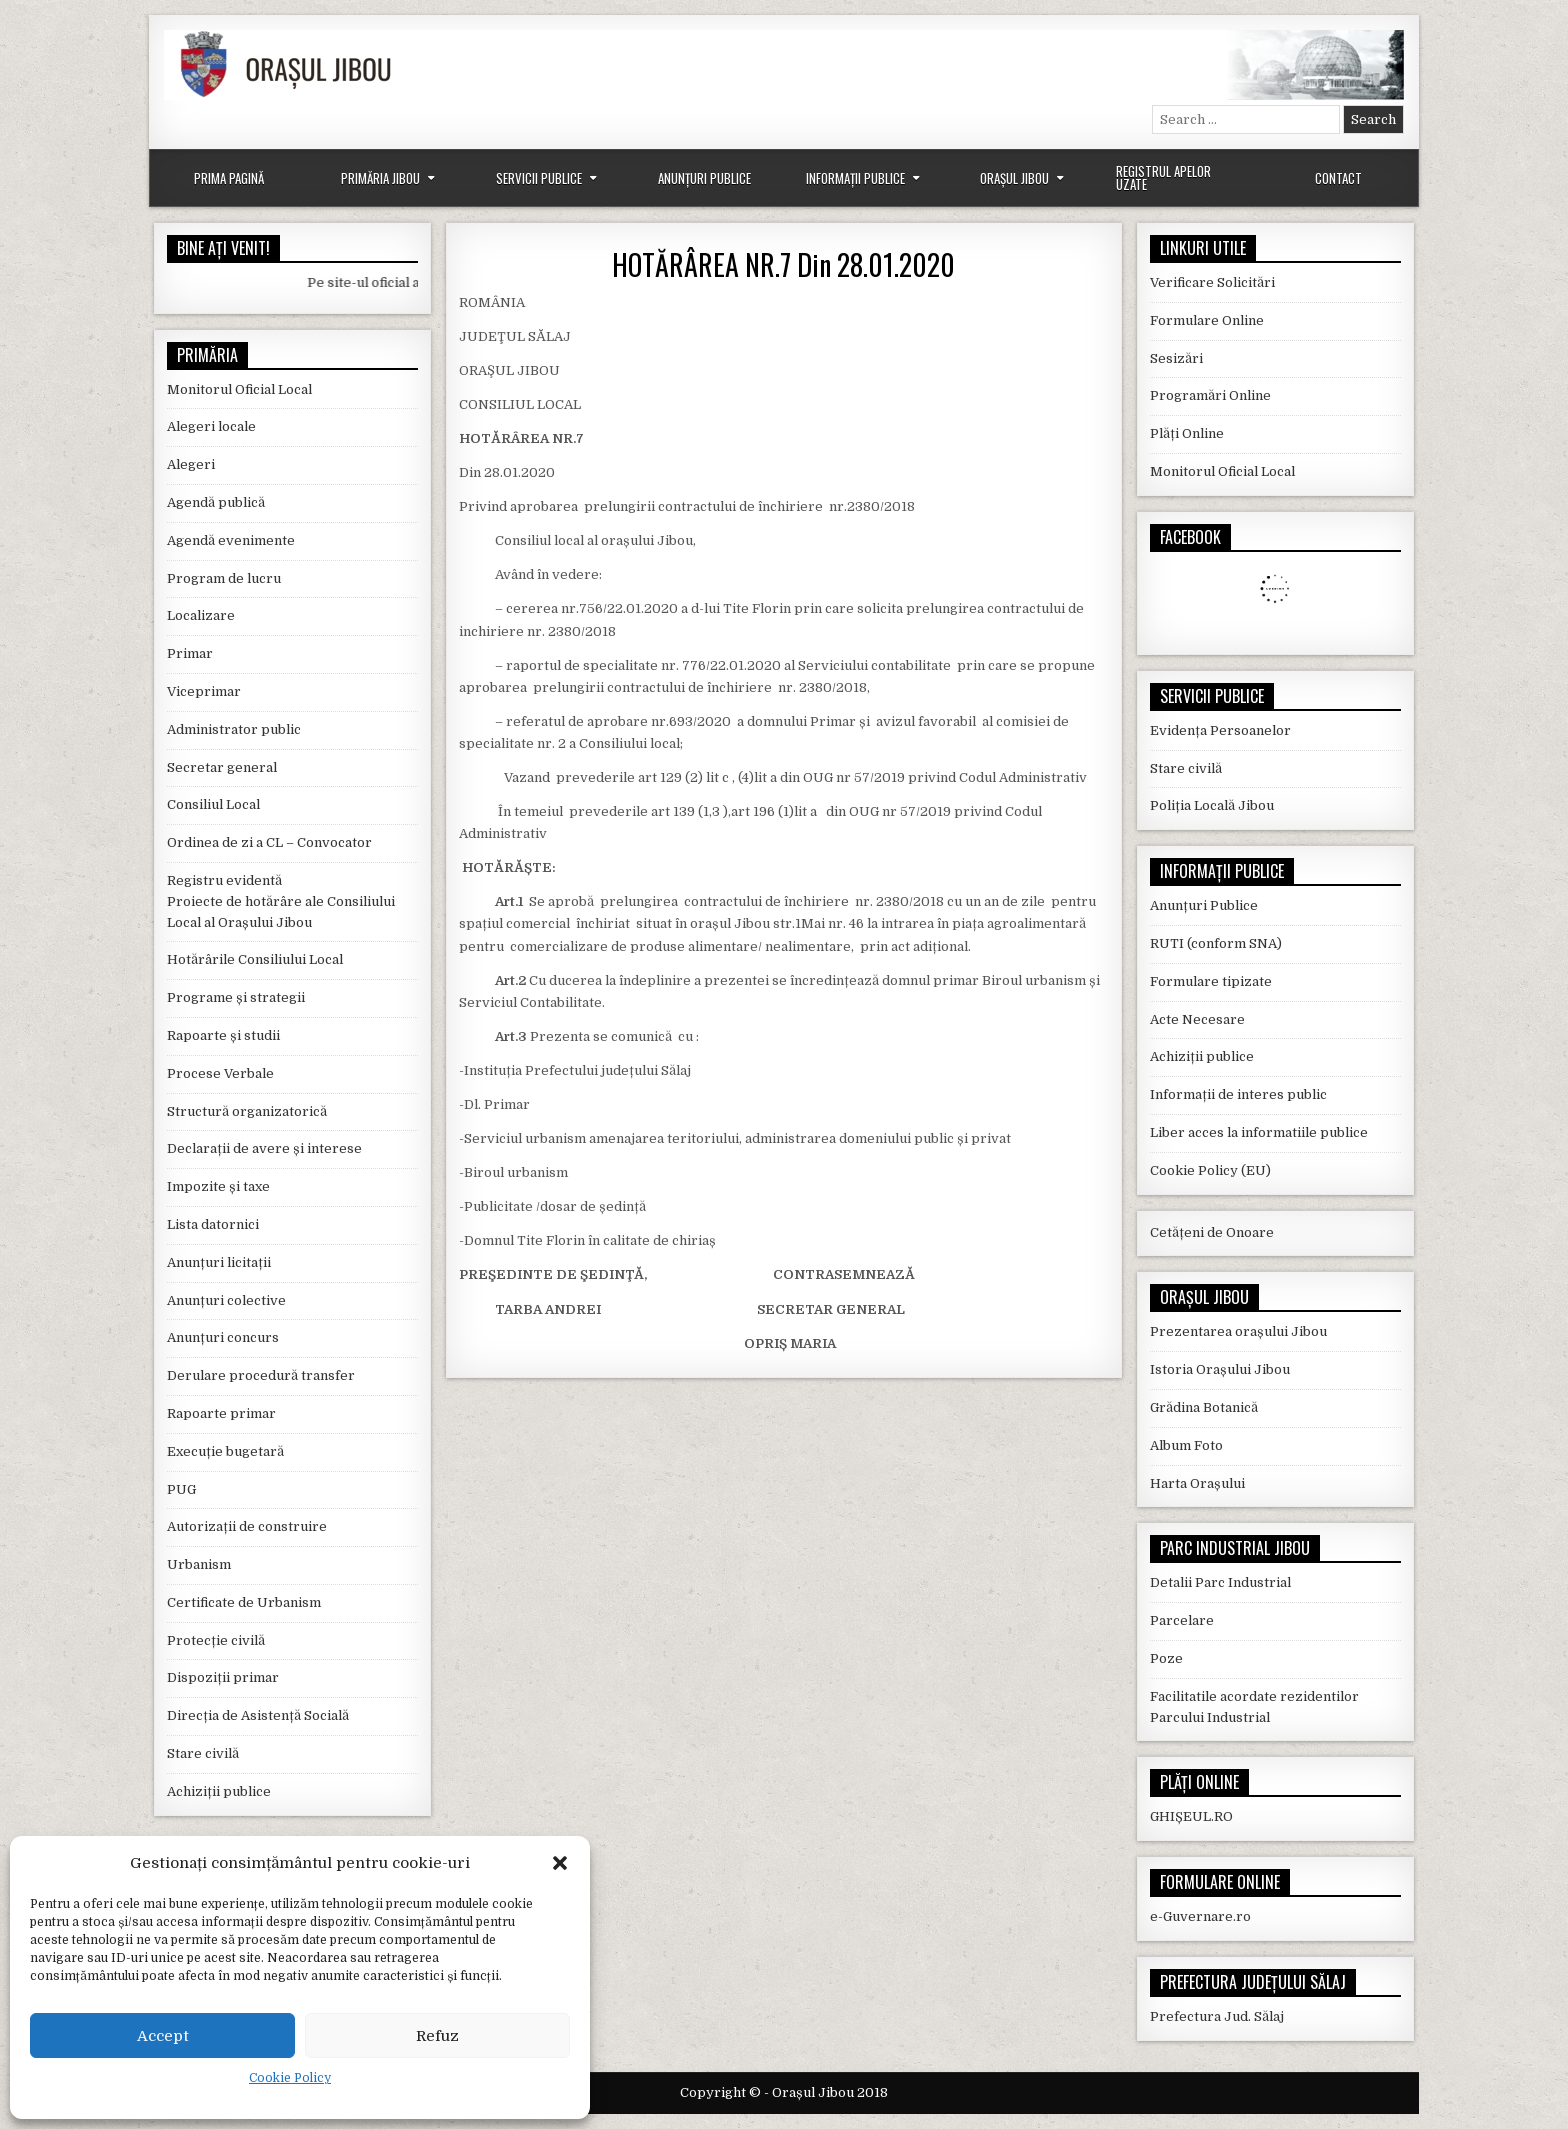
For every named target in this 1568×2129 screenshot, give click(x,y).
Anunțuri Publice (704, 178)
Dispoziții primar (223, 1677)
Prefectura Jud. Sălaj (1217, 2016)
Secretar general (222, 767)
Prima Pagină (229, 178)
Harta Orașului (1197, 1483)
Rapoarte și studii (223, 1035)
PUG (181, 1489)
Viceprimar (204, 691)
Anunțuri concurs (223, 1337)
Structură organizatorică (247, 1111)
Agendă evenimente (231, 540)
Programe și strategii (236, 997)
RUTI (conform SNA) (1216, 943)
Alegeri (191, 464)
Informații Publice (855, 178)
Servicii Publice (539, 178)
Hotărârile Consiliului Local (255, 959)
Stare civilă (203, 1753)
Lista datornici (213, 1224)
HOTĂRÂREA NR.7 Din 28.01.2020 (783, 264)
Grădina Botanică (1204, 1407)
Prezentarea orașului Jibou (1238, 1331)
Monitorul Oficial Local (239, 389)
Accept (163, 2036)
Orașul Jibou (1014, 178)
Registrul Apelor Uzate (1163, 177)
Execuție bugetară (225, 1451)
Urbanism (199, 1564)
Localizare (201, 615)
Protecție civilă (216, 1640)
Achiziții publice (219, 1791)
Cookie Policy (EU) (1210, 1170)
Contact (1338, 178)
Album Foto (1186, 1445)
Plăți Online (1187, 433)
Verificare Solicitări (1212, 282)
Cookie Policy (290, 2078)
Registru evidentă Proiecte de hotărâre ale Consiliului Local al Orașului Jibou (281, 901)
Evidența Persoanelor (1220, 730)
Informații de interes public (1238, 1094)
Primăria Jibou (380, 178)
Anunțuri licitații (219, 1262)
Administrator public (234, 729)
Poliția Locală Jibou (1212, 805)
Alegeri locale (211, 426)
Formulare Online (1207, 320)
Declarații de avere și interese (264, 1148)
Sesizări (1176, 358)
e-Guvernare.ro (1200, 1916)
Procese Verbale (220, 1073)
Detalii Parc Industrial (1220, 1582)
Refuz (437, 2036)
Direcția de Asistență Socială (258, 1715)
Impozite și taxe (218, 1186)
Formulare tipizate (1211, 981)
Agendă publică (216, 502)
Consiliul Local (213, 804)
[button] (560, 1863)
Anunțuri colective (226, 1300)
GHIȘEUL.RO (1191, 1816)
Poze (1166, 1658)
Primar (190, 653)
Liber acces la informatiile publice (1259, 1132)
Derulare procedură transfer (261, 1375)
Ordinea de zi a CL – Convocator (269, 842)
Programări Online (1210, 395)
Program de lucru (224, 578)
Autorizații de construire (247, 1526)
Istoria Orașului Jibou (1220, 1369)
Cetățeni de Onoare (1212, 1232)
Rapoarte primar (221, 1413)
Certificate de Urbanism (244, 1602)
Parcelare (1182, 1620)
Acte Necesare (1197, 1019)
